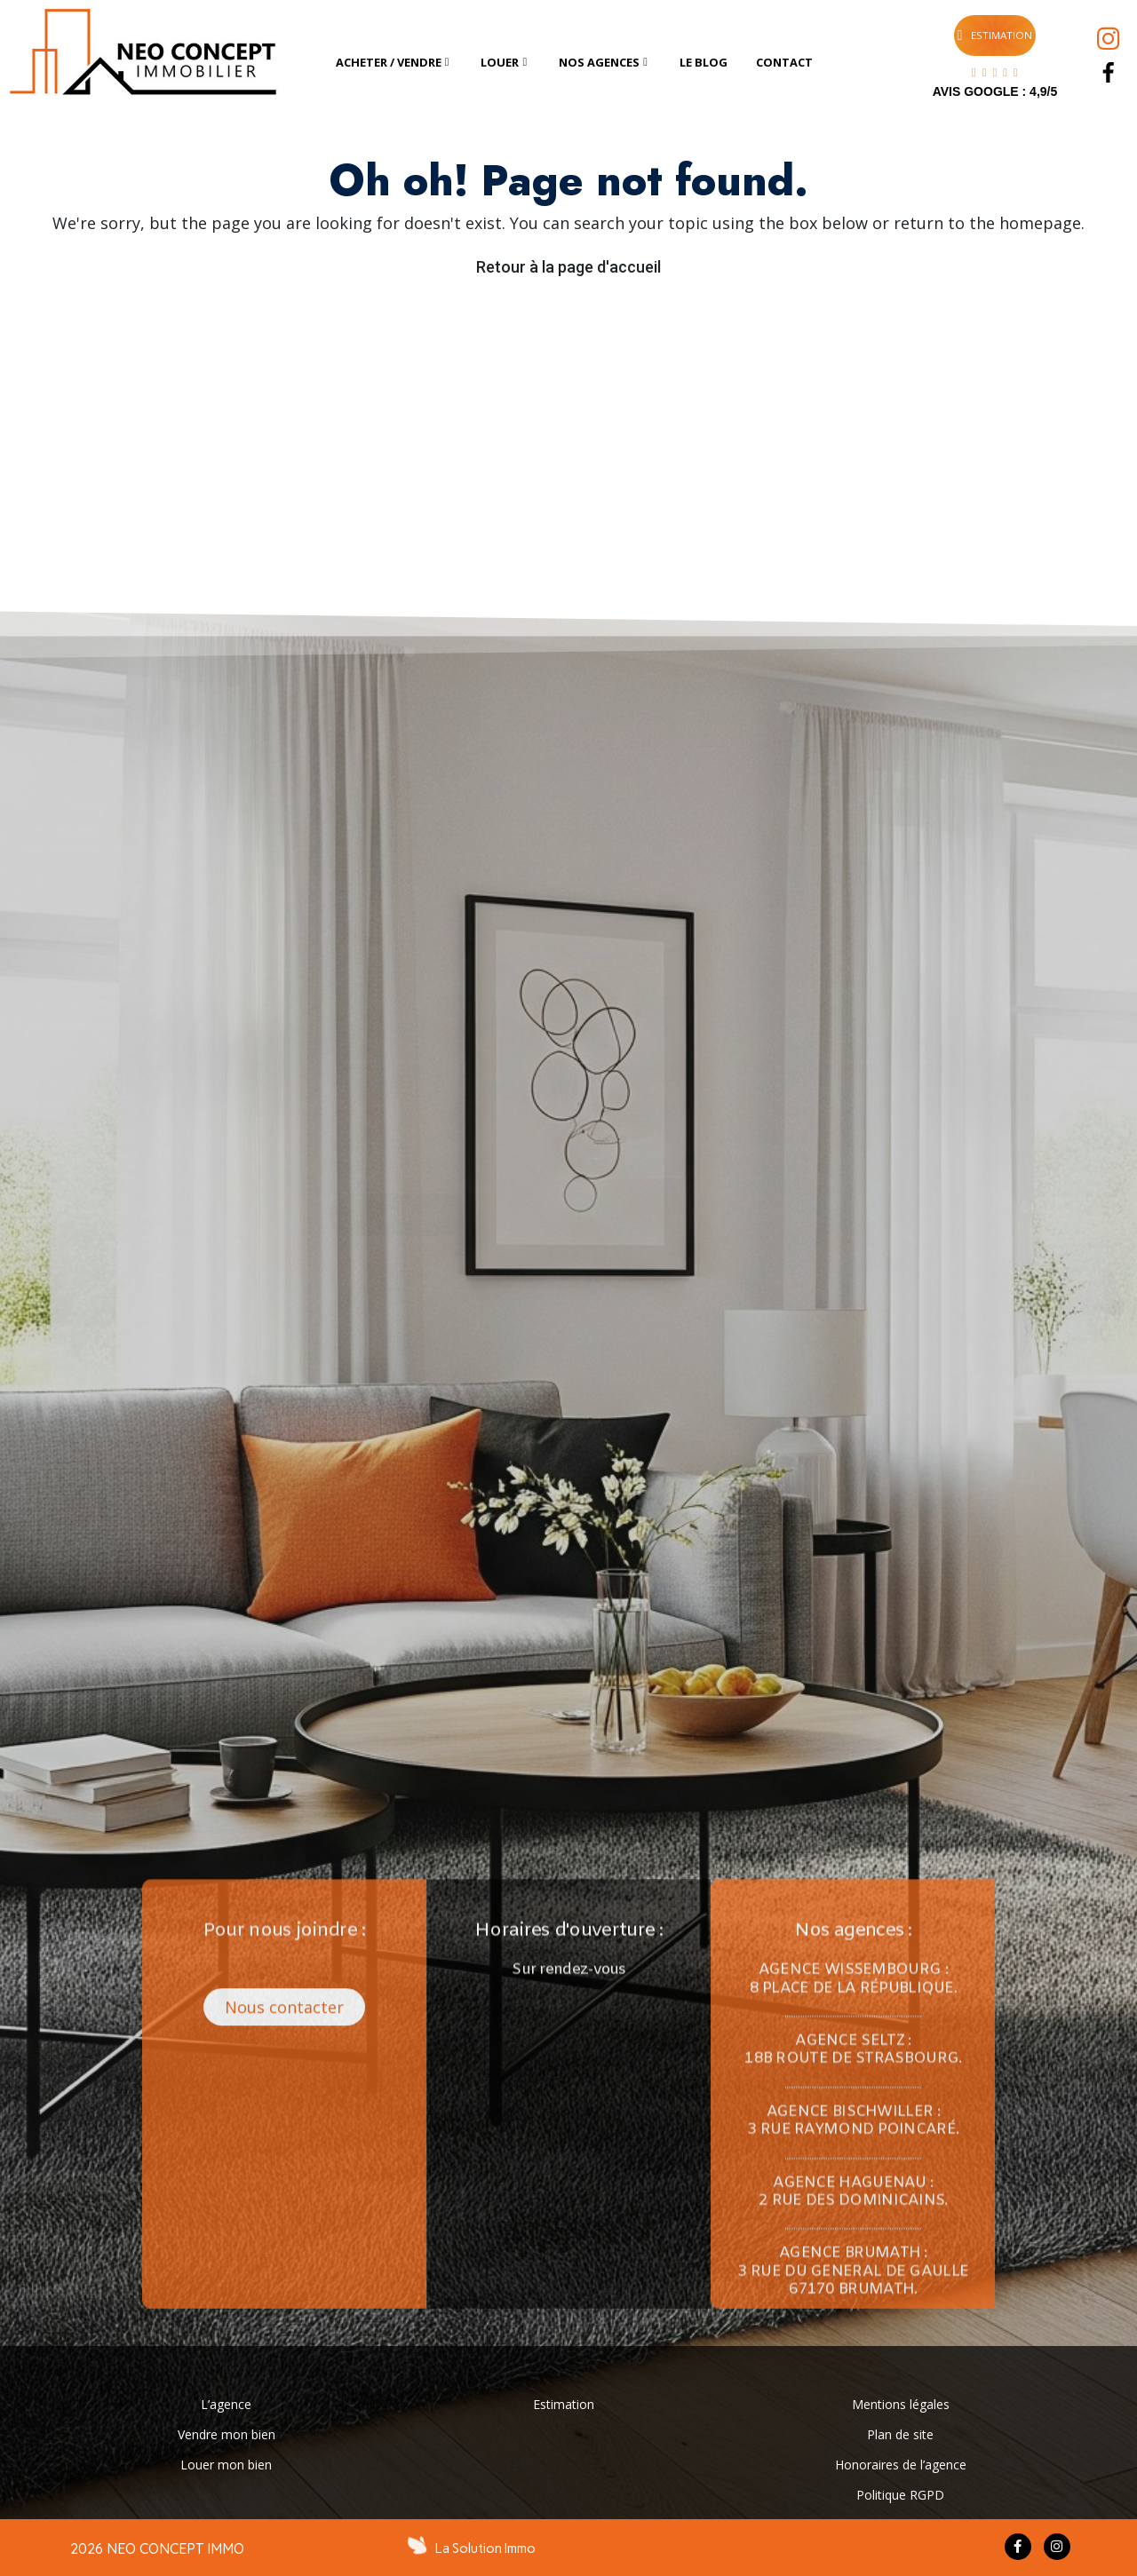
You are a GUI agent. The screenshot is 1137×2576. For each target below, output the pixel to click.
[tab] (394, 63)
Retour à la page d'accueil (568, 267)
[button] (398, 1195)
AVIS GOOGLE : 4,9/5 (995, 91)
